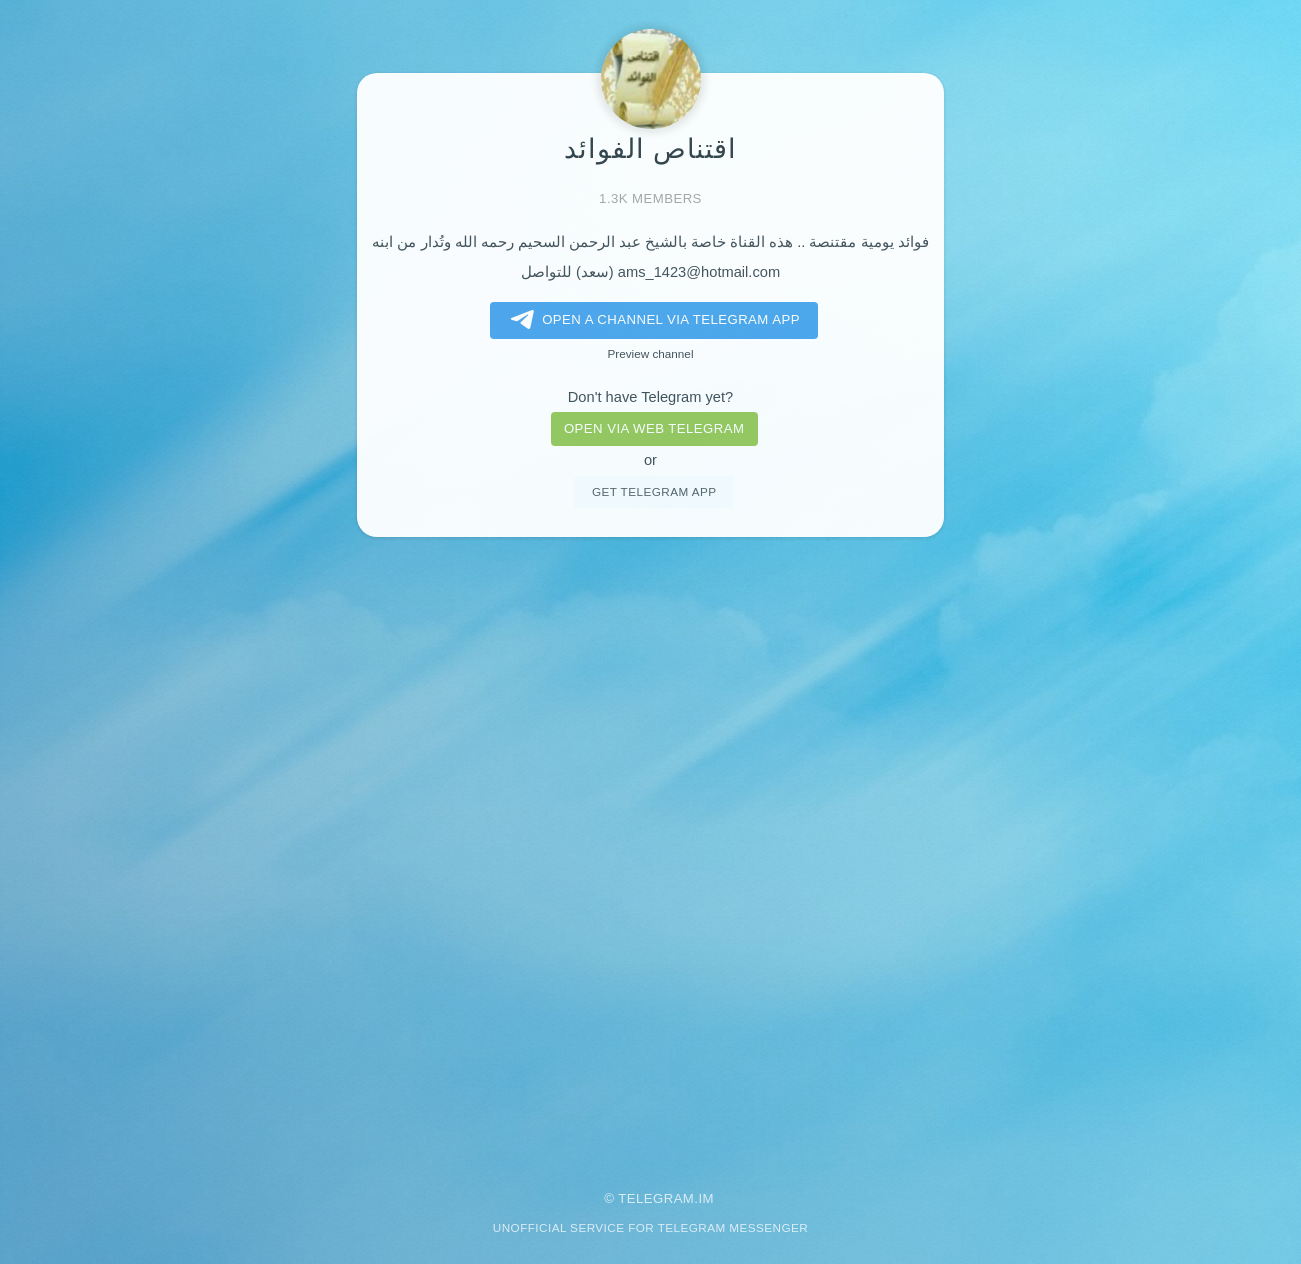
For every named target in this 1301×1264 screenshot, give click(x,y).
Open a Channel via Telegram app (651, 320)
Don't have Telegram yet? (650, 397)
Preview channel (651, 353)
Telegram (656, 1198)
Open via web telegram (654, 428)
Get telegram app (654, 491)
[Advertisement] (651, 850)
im (706, 1198)
